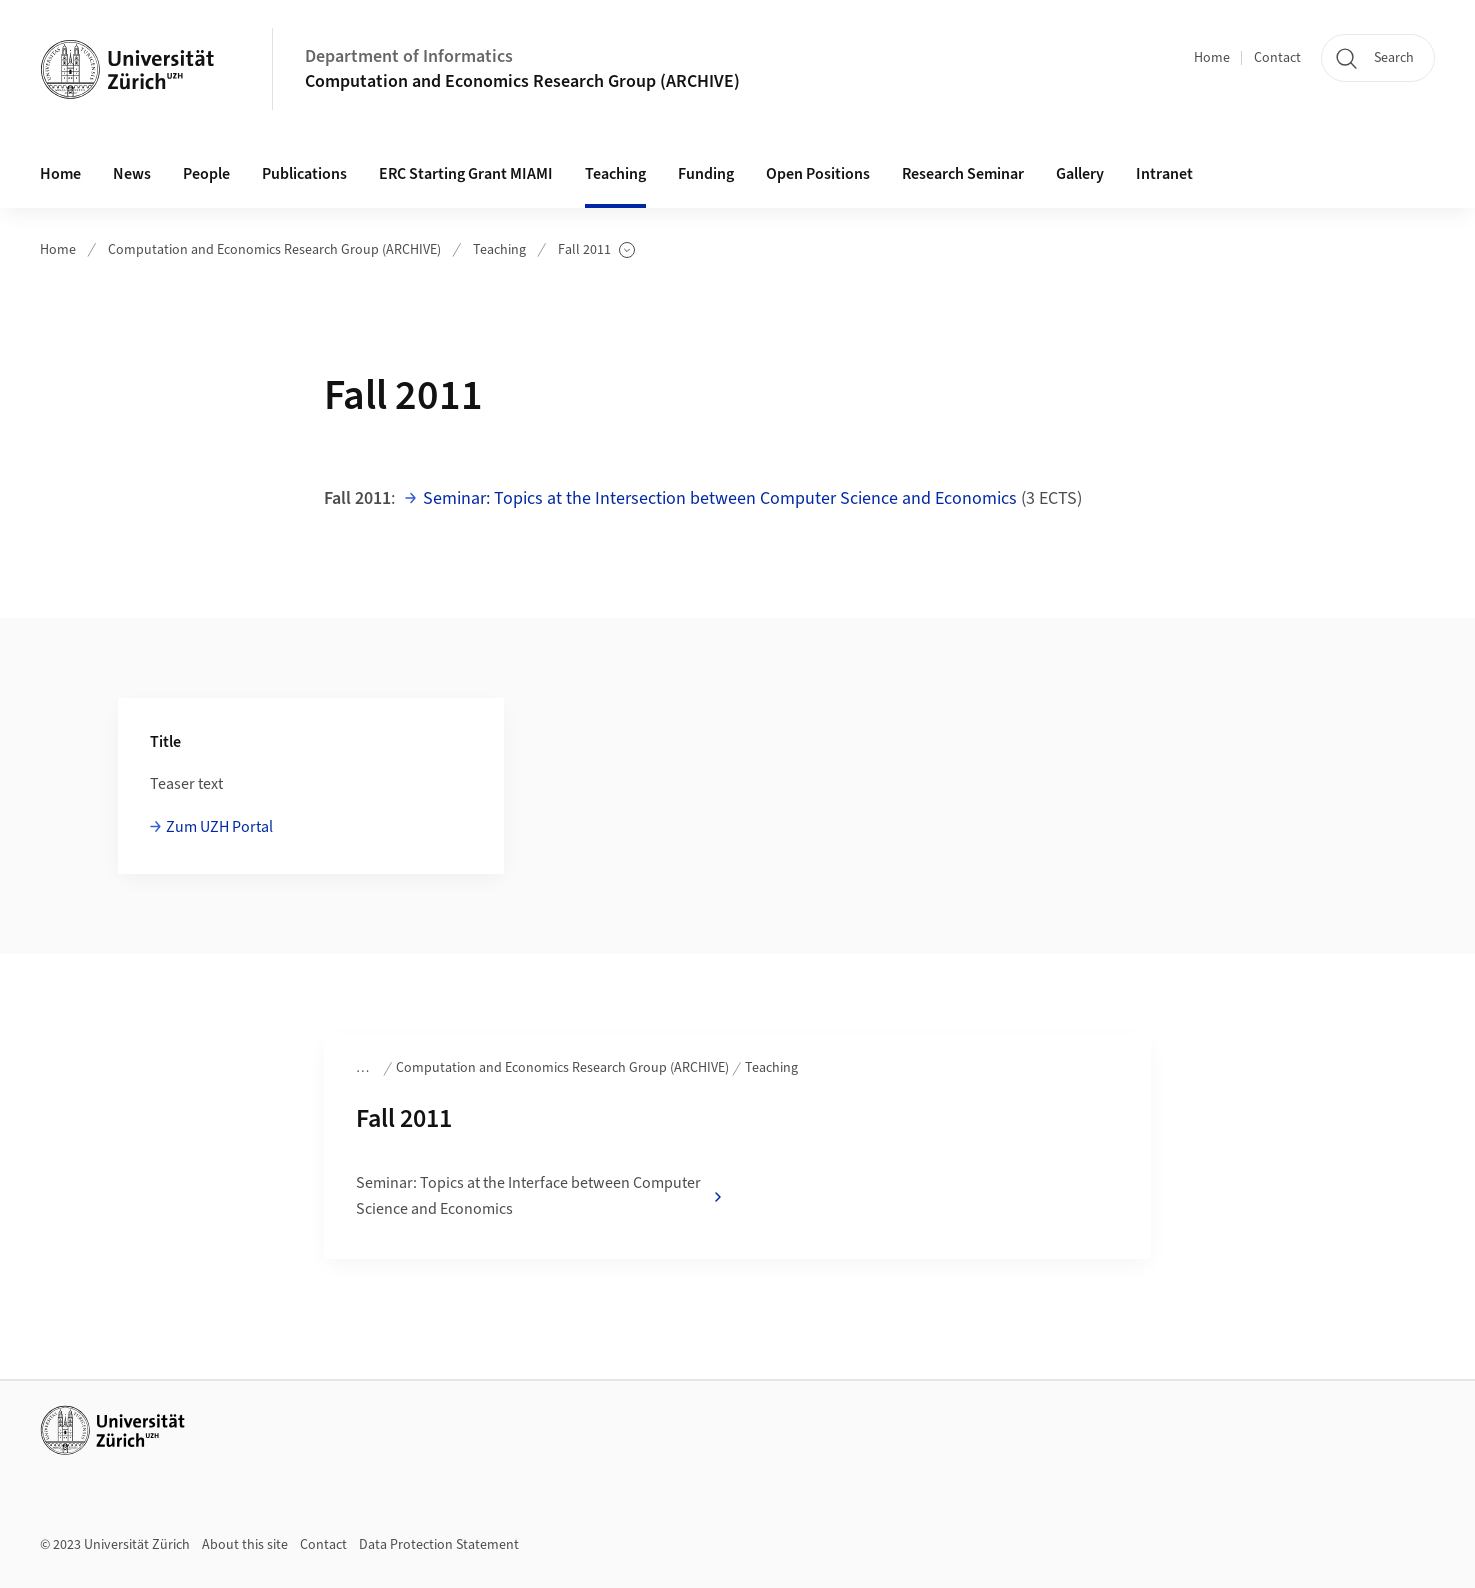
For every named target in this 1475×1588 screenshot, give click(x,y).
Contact (1277, 58)
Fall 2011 (596, 250)
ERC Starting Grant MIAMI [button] (466, 174)
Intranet (1164, 174)
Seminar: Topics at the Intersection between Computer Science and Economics (720, 498)
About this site (245, 1545)
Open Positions (818, 174)
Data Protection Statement (439, 1545)
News (132, 174)
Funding (706, 174)
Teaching (499, 250)
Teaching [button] (615, 174)
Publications (304, 174)
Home (1212, 58)
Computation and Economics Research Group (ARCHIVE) (522, 81)
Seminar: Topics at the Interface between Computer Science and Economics (540, 1196)
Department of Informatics (409, 56)
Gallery (1080, 174)
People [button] (206, 174)
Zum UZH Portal (219, 827)
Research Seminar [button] (963, 174)
